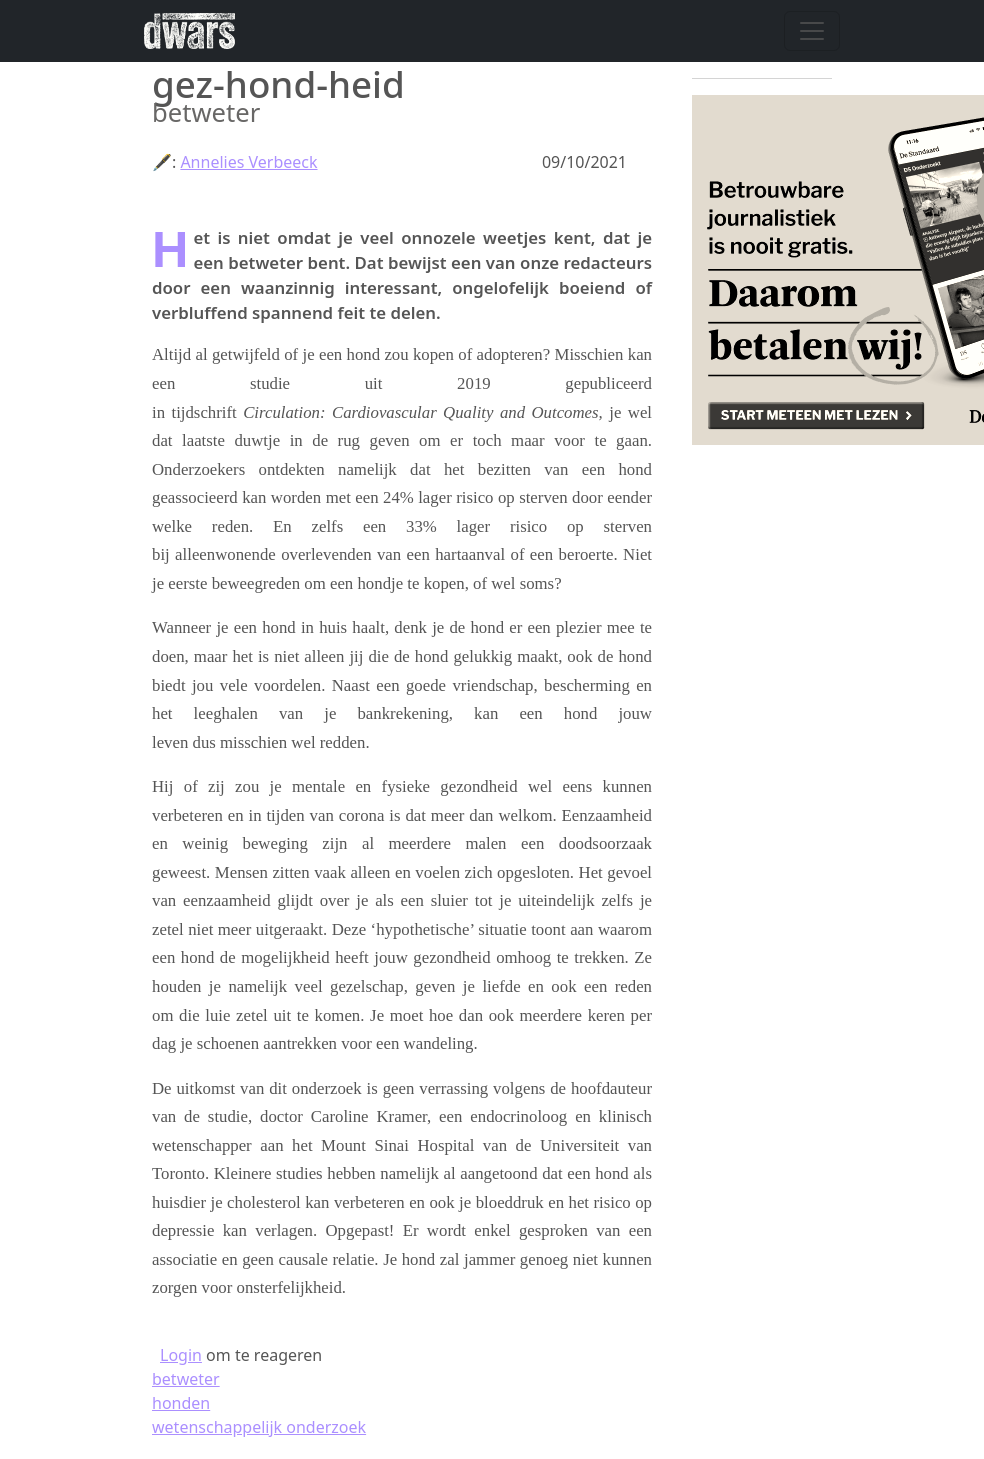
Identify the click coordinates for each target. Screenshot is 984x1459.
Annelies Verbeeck (248, 162)
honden (181, 1403)
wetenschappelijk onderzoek (259, 1427)
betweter (186, 1379)
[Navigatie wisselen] (812, 31)
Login (181, 1355)
